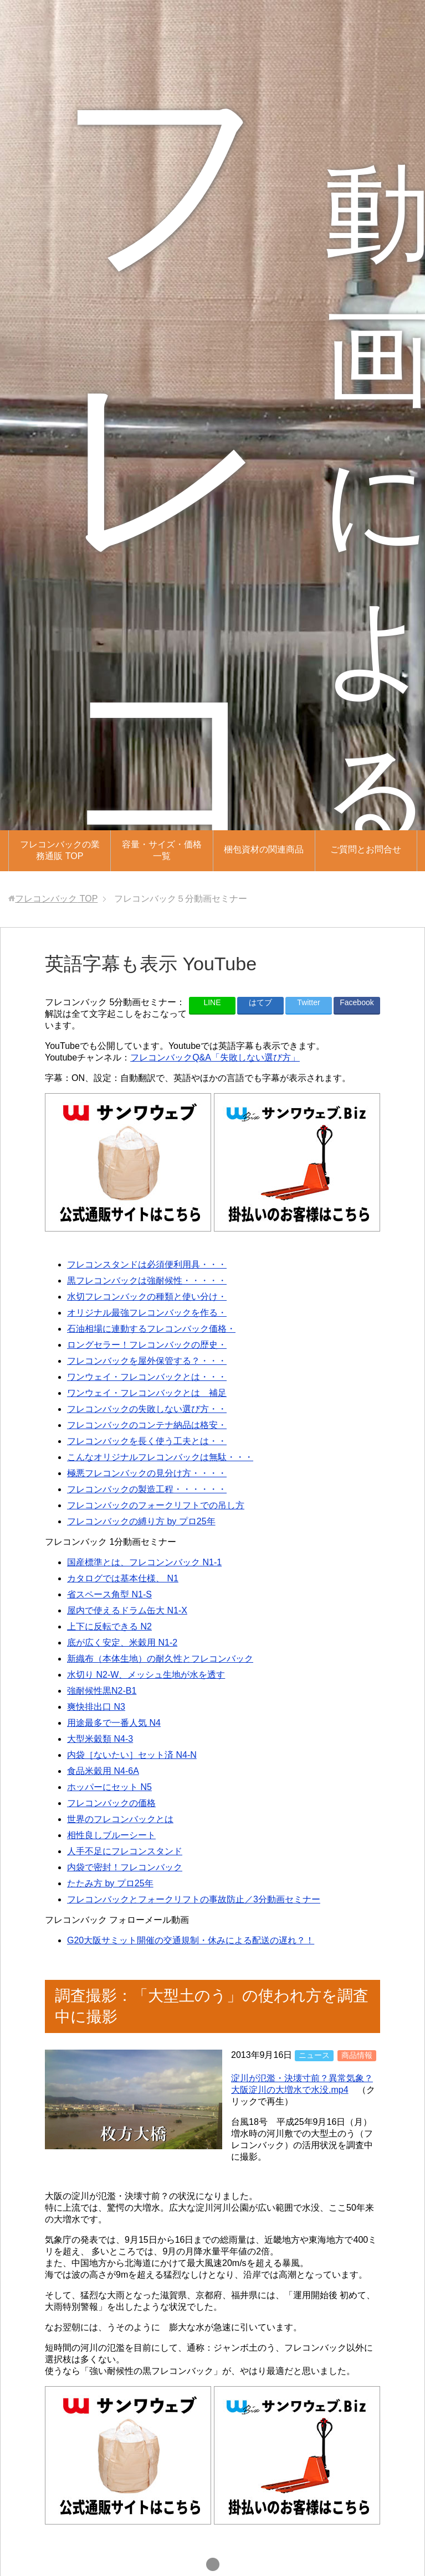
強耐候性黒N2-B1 (101, 1690)
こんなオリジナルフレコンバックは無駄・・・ (160, 1457)
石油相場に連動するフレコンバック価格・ (151, 1328)
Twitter (308, 1002)
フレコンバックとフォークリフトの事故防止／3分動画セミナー (193, 1899)
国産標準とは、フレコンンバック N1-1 (144, 1562)
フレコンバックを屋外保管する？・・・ (147, 1360)
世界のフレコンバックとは (120, 1819)
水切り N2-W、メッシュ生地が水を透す (146, 1674)
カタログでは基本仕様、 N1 (122, 1578)
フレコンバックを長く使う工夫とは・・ (147, 1441)
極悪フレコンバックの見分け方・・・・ (147, 1473)
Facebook (356, 1002)
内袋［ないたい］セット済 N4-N (132, 1755)
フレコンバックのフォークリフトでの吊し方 (155, 1505)
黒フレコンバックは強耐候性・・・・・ (147, 1280)
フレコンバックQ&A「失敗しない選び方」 (215, 1057)
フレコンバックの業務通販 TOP (60, 850)
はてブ (260, 1002)
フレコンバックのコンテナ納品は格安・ (147, 1425)
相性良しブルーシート (111, 1835)
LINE (212, 1002)
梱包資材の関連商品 (264, 849)
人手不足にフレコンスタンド (124, 1851)
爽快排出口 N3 (96, 1706)
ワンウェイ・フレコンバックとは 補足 (147, 1393)
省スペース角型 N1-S (109, 1594)
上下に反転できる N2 (109, 1626)
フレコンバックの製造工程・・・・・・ (147, 1489)
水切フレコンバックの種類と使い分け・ (147, 1296)
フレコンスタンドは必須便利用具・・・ (147, 1264)
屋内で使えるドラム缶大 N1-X (127, 1610)
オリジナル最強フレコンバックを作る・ (147, 1312)
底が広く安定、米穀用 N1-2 (122, 1642)
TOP (56, 898)
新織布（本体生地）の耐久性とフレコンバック (160, 1658)
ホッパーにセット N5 (109, 1787)
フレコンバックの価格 (111, 1803)
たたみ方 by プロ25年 (110, 1883)
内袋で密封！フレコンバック (124, 1867)
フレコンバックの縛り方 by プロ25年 (141, 1521)
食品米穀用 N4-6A (103, 1771)
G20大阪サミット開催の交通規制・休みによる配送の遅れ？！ (190, 1940)
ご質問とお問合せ (365, 849)
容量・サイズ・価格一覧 (162, 850)
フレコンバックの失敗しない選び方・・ (147, 1409)
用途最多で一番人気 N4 (114, 1722)
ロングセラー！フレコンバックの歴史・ (147, 1344)
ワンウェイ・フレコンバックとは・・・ (147, 1377)
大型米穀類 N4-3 (100, 1739)
